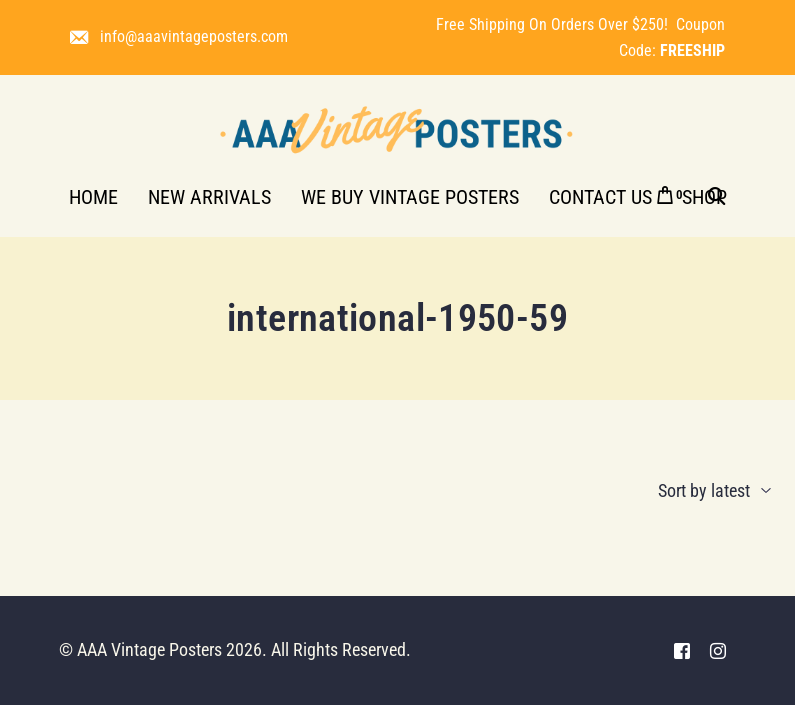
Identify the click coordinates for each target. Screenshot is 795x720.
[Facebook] (682, 650)
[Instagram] (718, 650)
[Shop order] (676, 491)
